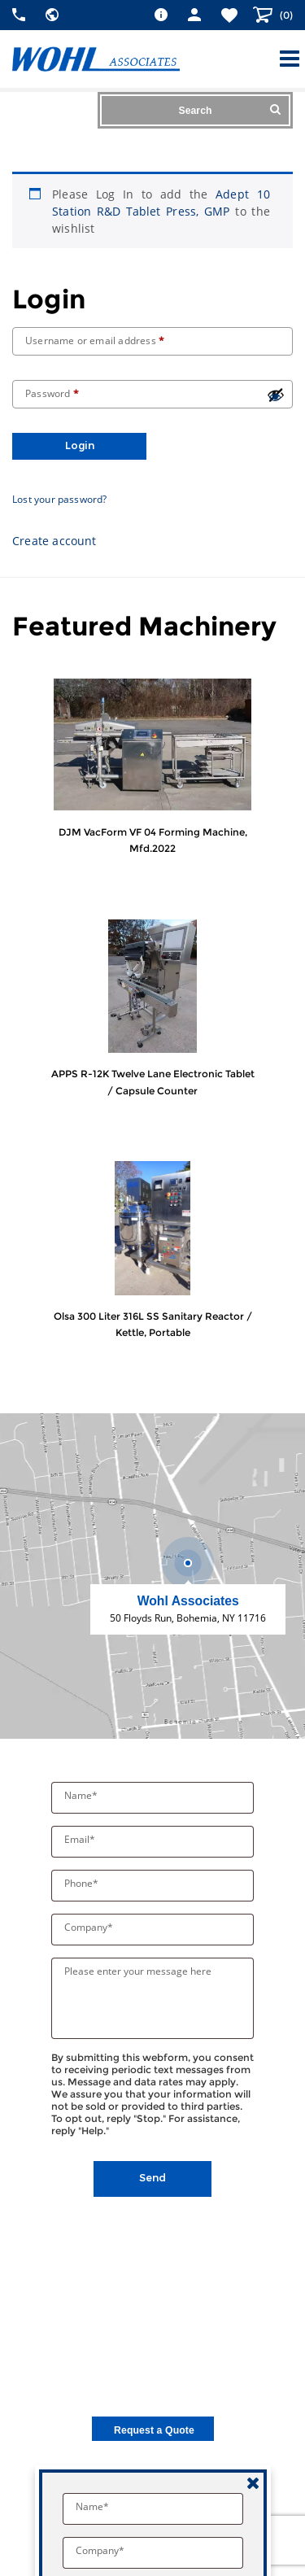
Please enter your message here (137, 1971)
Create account (54, 540)
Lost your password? (59, 499)
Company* (89, 1927)
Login (79, 445)
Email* (81, 1839)
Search (230, 109)
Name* (82, 1795)
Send (152, 2178)
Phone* (82, 1883)
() (285, 15)
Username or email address (94, 340)
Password (52, 393)
